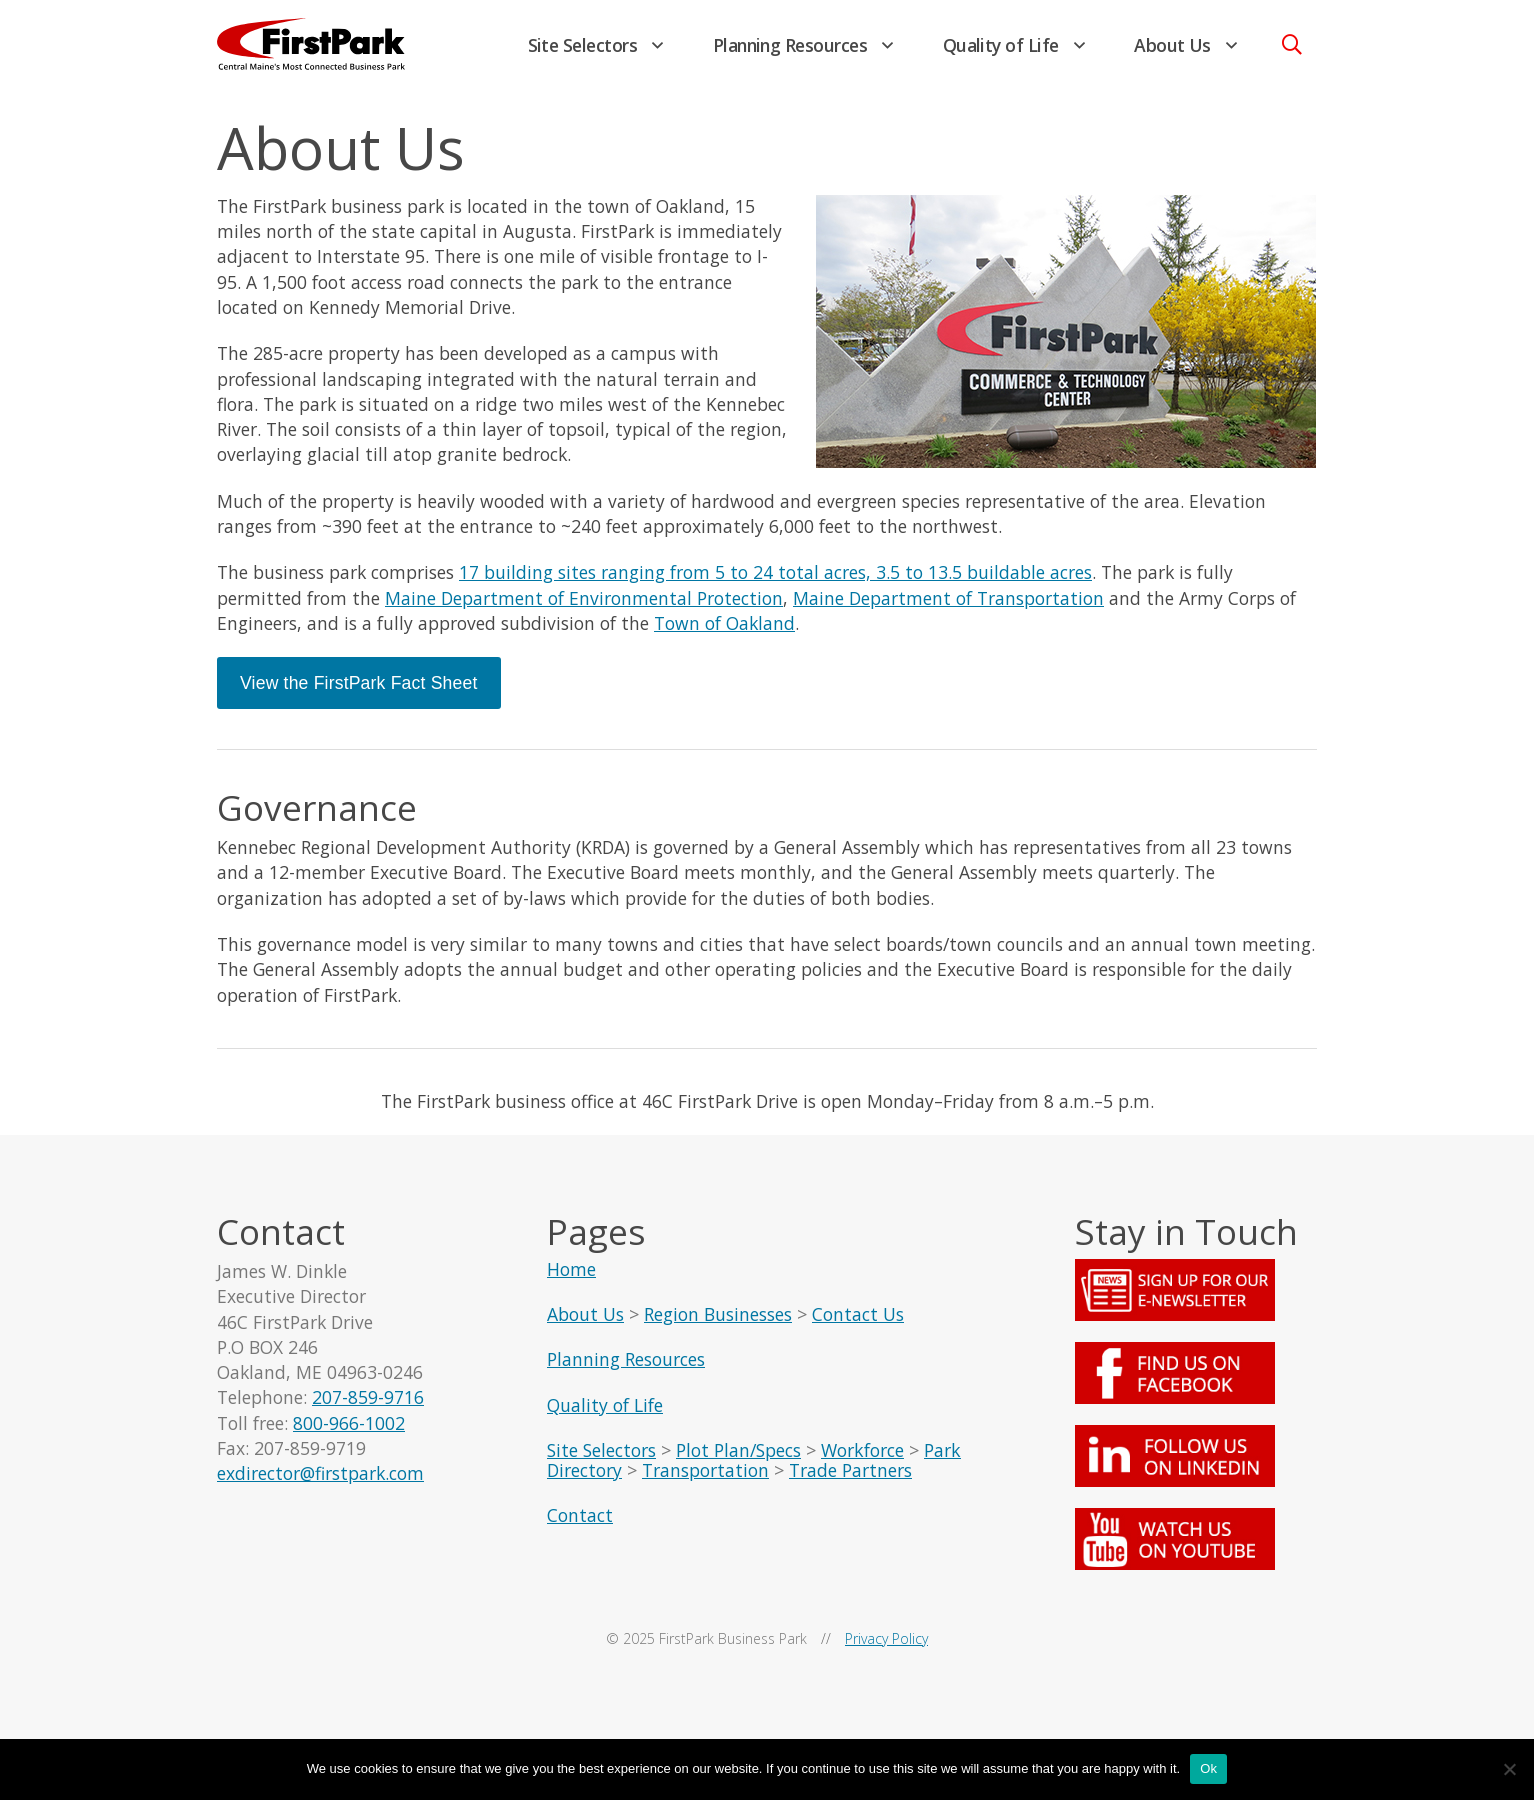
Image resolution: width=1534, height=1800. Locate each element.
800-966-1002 (349, 1436)
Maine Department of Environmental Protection (584, 604)
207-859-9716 (368, 1411)
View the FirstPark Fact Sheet (359, 690)
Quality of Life (1001, 45)
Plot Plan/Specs (738, 1462)
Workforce (862, 1462)
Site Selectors (583, 45)
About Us (1172, 45)
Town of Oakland (725, 630)
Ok (1208, 1768)
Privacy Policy (886, 1650)
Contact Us (858, 1326)
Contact (580, 1527)
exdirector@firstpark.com (321, 1487)
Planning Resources (790, 45)
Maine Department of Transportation (948, 604)
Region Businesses (718, 1326)
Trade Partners (850, 1482)
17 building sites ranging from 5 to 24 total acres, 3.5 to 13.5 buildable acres (776, 579)
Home (571, 1281)
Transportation (705, 1482)
